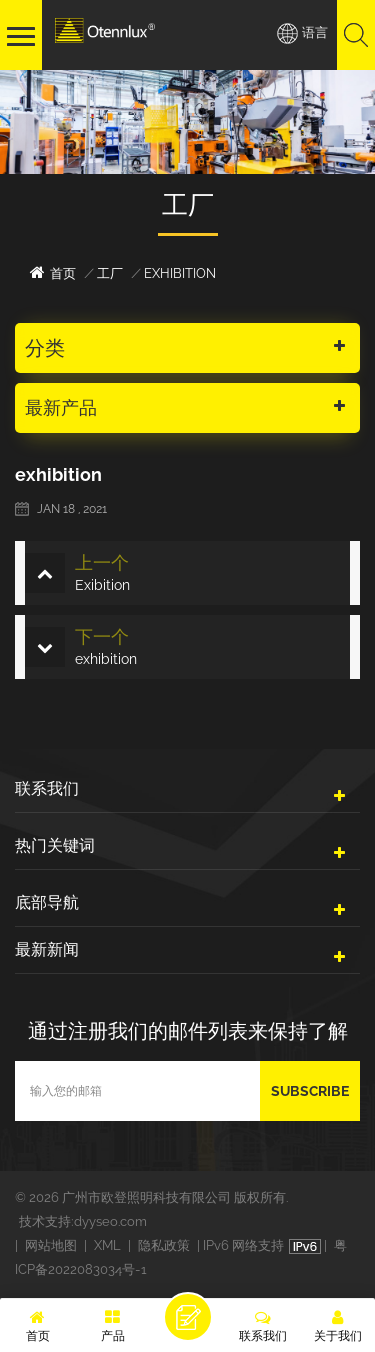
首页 (53, 272)
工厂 (110, 273)
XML (107, 1245)
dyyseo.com (110, 1221)
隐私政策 (164, 1245)
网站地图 (51, 1245)
